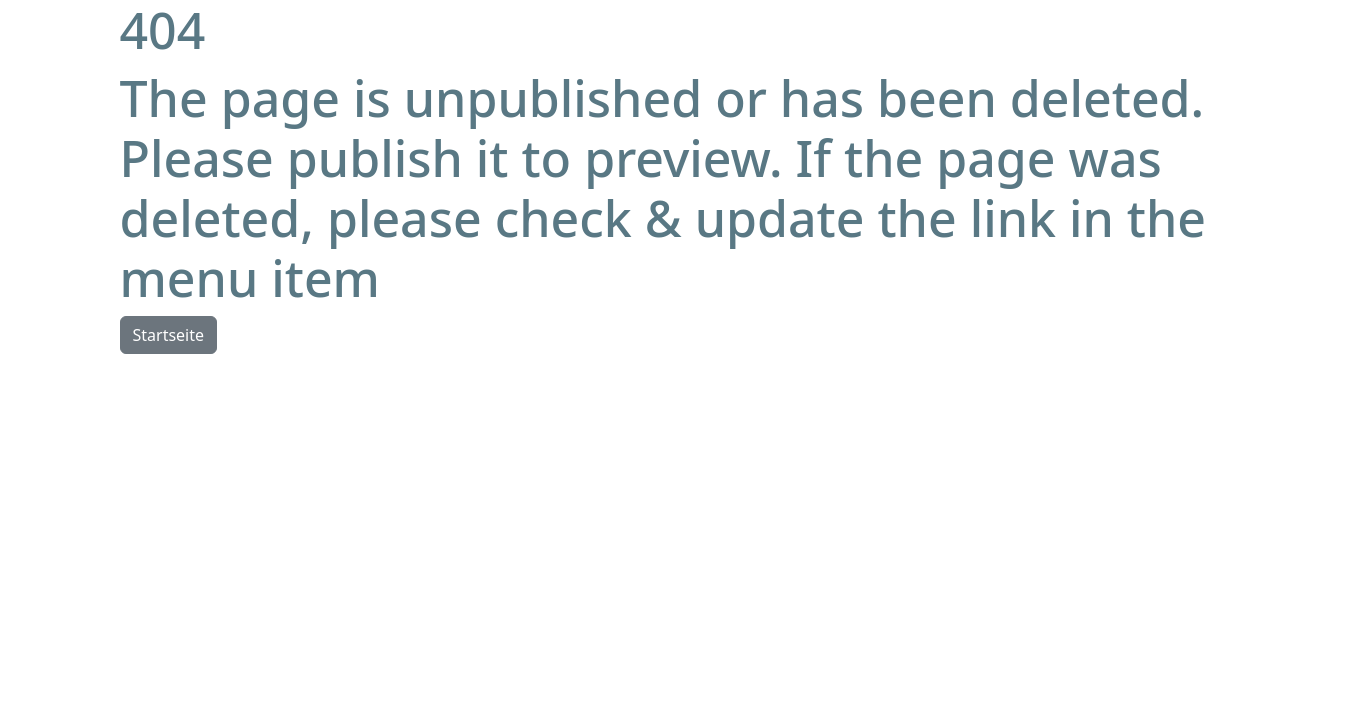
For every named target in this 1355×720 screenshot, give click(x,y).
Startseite (169, 335)
